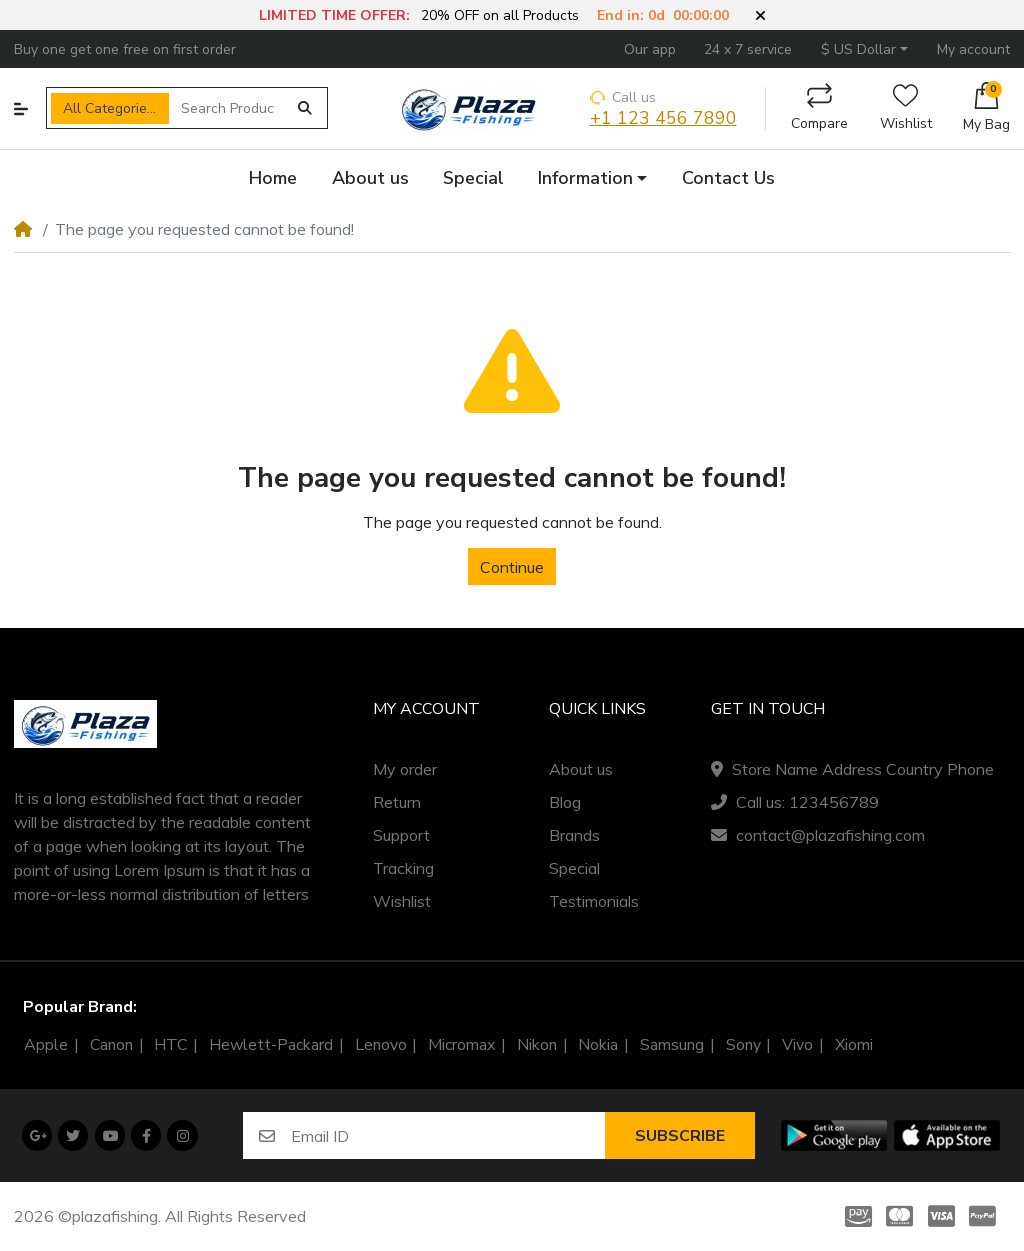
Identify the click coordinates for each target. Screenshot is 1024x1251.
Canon (111, 1045)
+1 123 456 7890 (663, 118)
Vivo (797, 1045)
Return (397, 802)
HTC (170, 1045)
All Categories (108, 108)
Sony (743, 1045)
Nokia (598, 1045)
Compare (819, 108)
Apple (46, 1045)
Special (574, 868)
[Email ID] (448, 1136)
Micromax (461, 1045)
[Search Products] (228, 108)
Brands (574, 835)
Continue (512, 567)
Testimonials (594, 901)
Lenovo (381, 1045)
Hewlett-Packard (271, 1045)
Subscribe (680, 1136)
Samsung (672, 1045)
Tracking (403, 868)
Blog (565, 802)
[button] (760, 16)
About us (581, 769)
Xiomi (854, 1045)
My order (405, 769)
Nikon (537, 1045)
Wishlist (906, 108)
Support (401, 835)
